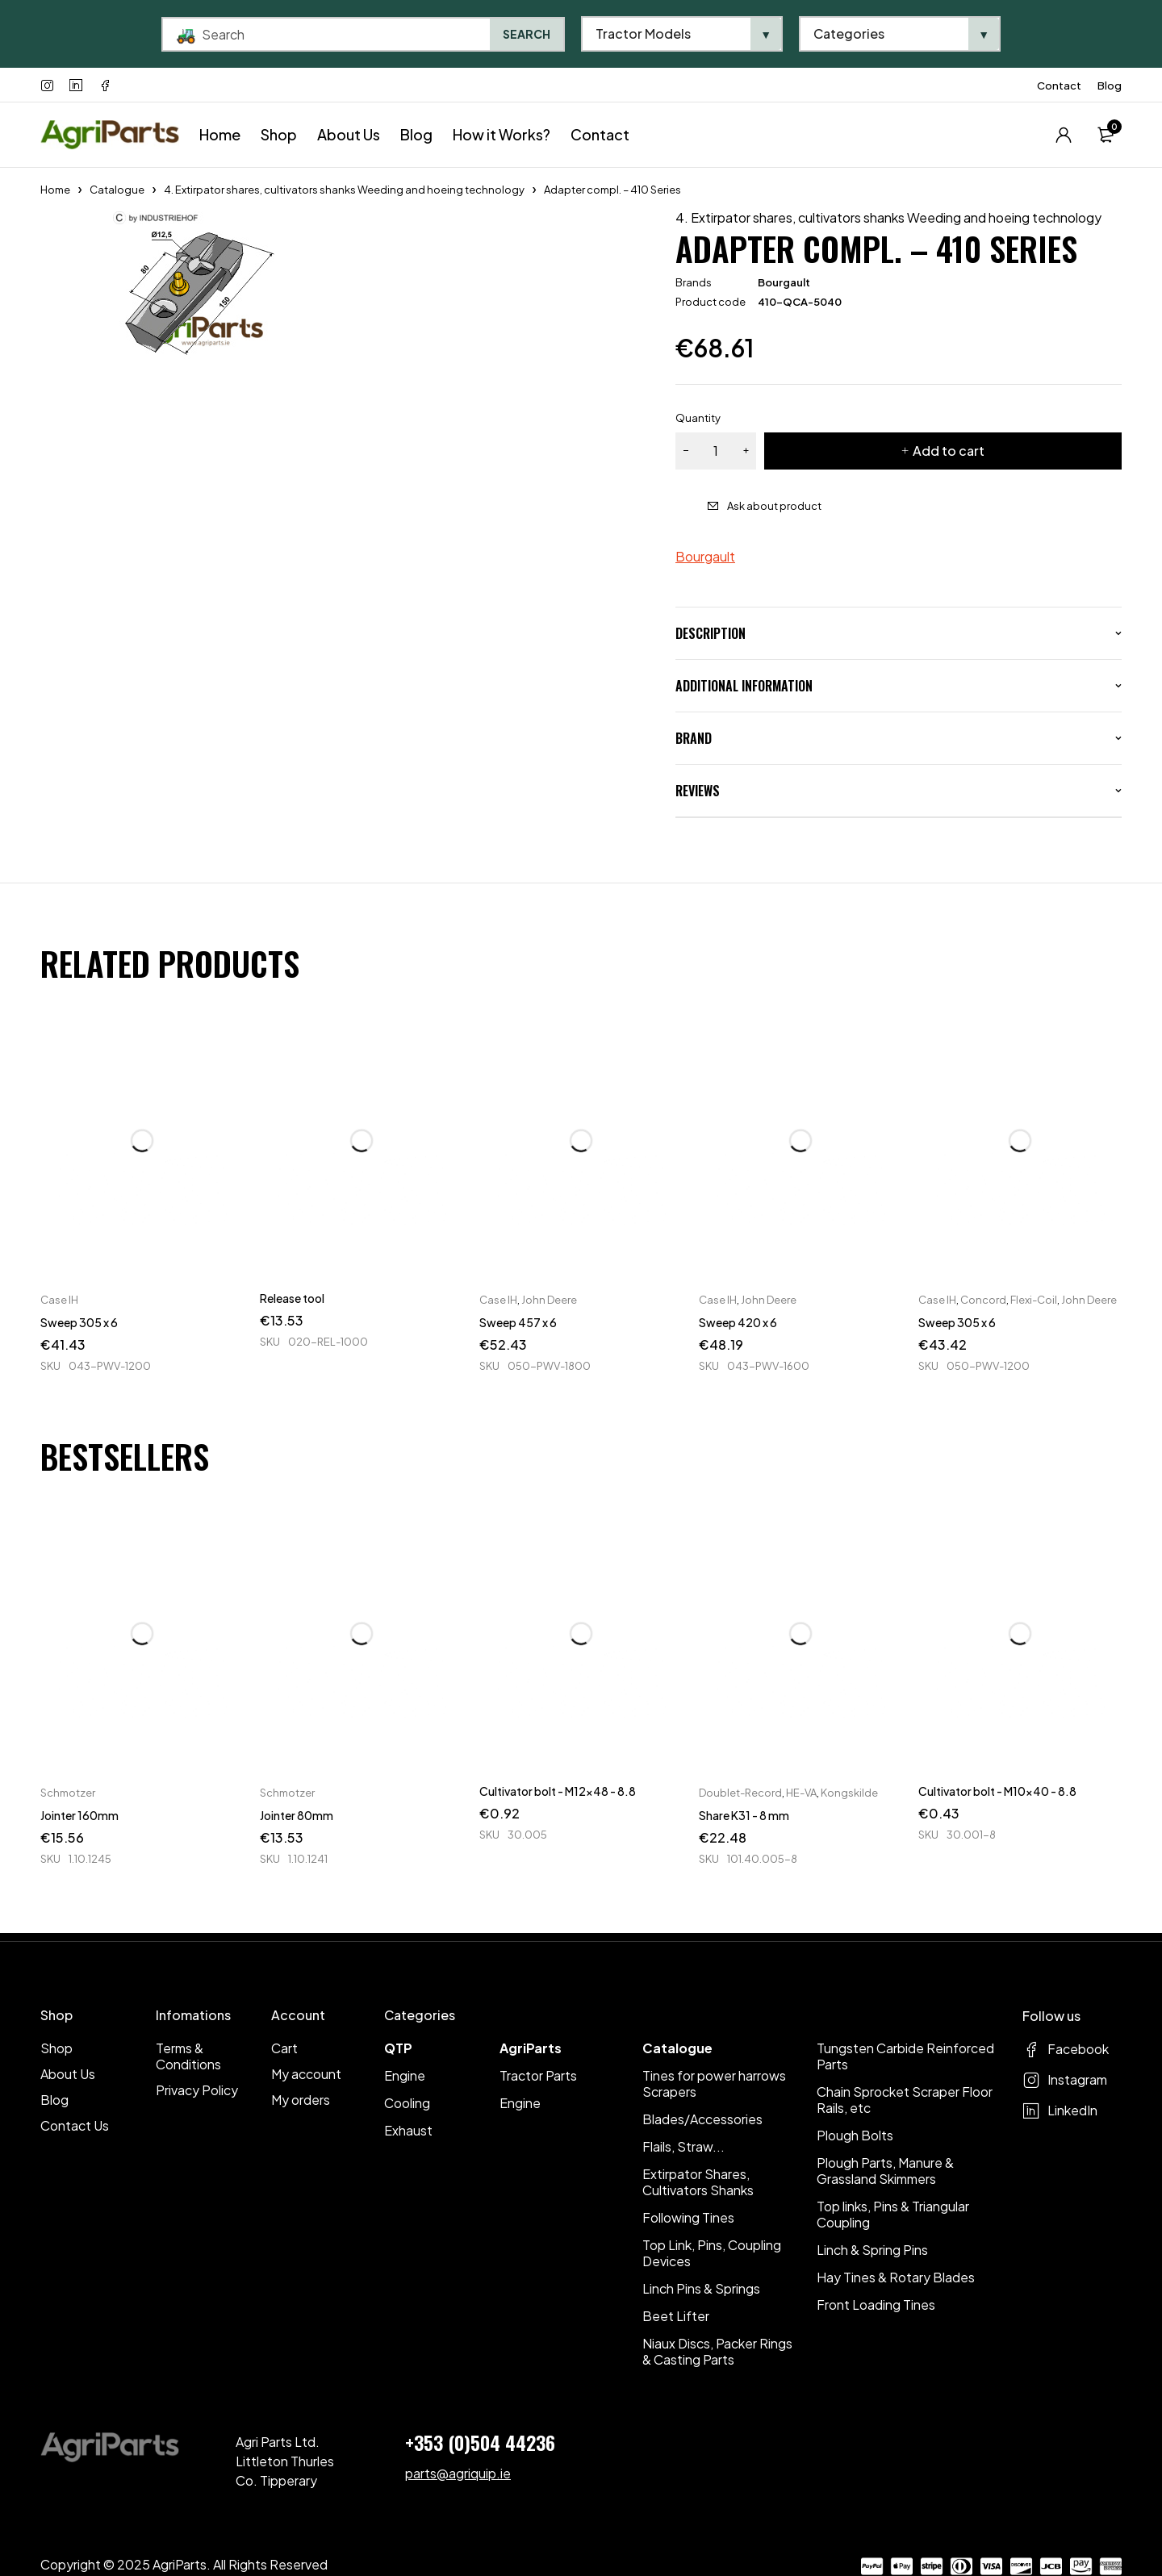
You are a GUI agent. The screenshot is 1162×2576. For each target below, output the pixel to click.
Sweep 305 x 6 (79, 1322)
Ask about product (774, 505)
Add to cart (948, 450)
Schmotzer (67, 1792)
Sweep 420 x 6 (738, 1322)
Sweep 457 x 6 (518, 1322)
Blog (1109, 85)
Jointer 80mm (296, 1815)
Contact (1059, 85)
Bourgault (784, 282)
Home (55, 189)
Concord (983, 1299)
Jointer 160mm (79, 1815)
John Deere (549, 1299)
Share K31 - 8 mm (744, 1815)
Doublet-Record (740, 1792)
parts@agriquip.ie (458, 2473)
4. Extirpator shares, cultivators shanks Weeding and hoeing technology (344, 189)
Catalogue (117, 189)
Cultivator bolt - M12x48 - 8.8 (557, 1791)
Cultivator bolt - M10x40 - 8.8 (997, 1791)
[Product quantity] (715, 451)
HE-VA (801, 1792)
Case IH (59, 1299)
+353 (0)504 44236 (480, 2442)
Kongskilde (849, 1792)
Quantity (698, 417)
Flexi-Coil (1033, 1299)
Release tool (292, 1298)
